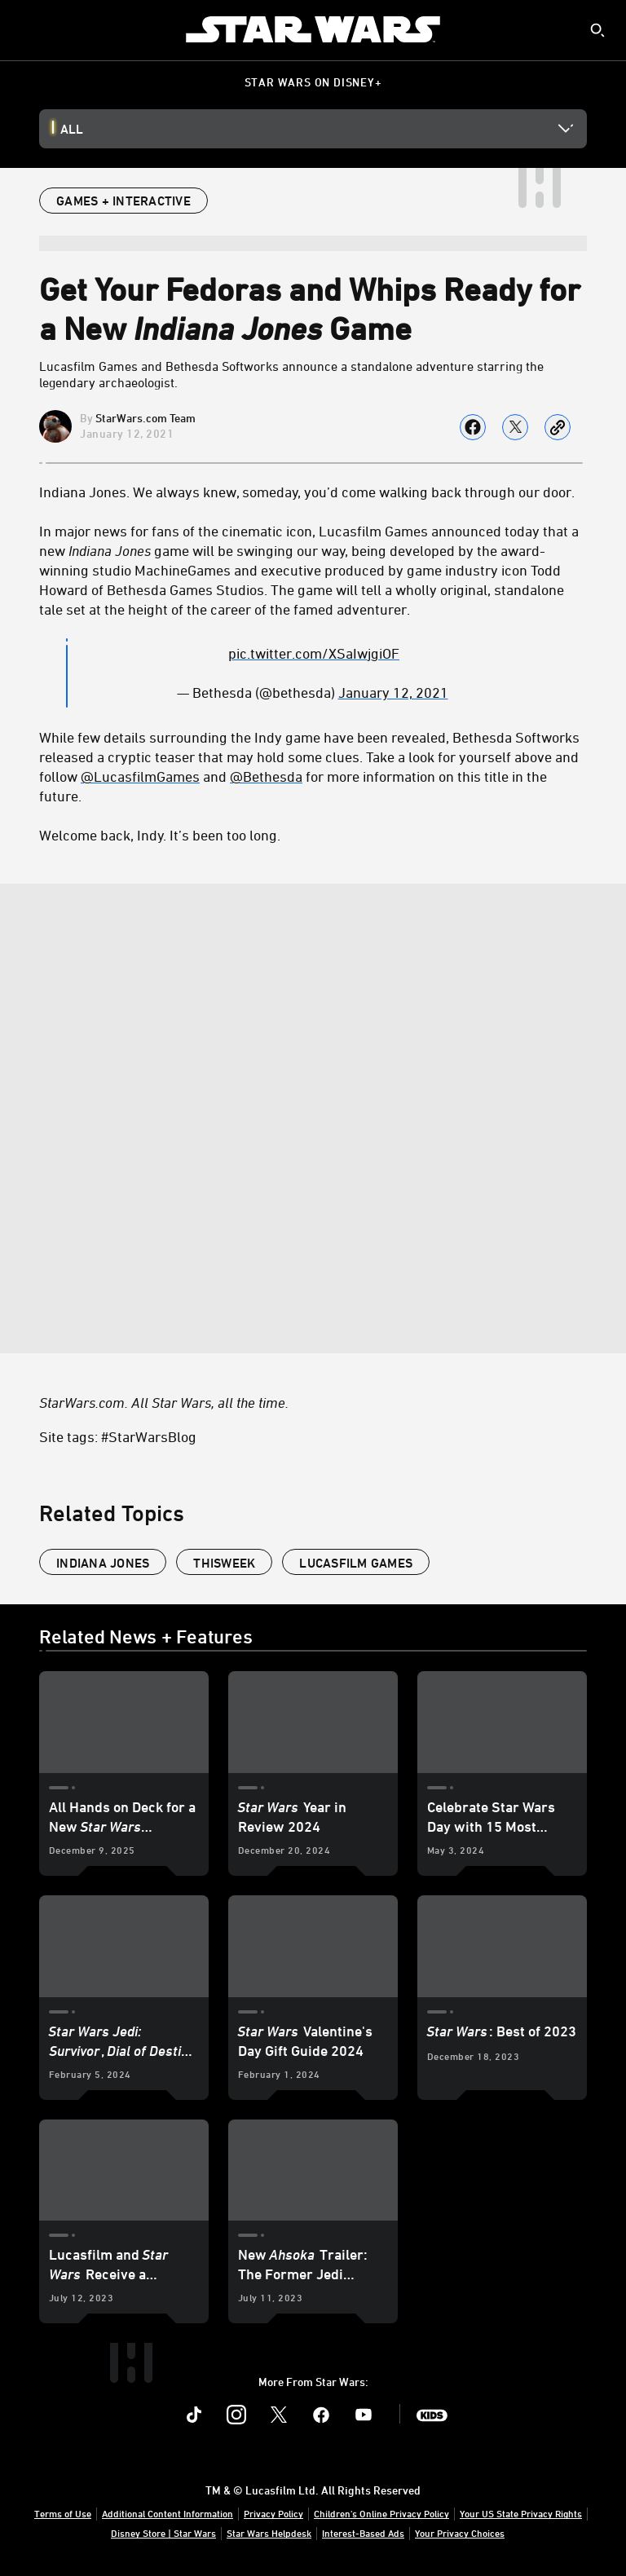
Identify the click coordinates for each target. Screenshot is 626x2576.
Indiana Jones (102, 1562)
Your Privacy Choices (460, 2533)
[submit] (597, 30)
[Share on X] (515, 427)
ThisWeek (224, 1562)
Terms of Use (62, 2513)
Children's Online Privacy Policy (381, 2513)
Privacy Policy (273, 2513)
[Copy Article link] (557, 427)
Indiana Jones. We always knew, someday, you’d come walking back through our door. (307, 491)
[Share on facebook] (473, 427)
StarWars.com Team (145, 418)
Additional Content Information (167, 2513)
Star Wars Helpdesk (269, 2533)
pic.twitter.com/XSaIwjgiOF (313, 653)
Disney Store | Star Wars (163, 2533)
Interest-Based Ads (363, 2533)
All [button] (71, 128)
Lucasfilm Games (355, 1562)
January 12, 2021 (393, 692)
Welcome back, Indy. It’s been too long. (159, 835)
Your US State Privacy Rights (521, 2513)
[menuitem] (26, 29)
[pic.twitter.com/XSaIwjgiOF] (314, 653)
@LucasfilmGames (140, 776)
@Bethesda (266, 776)
